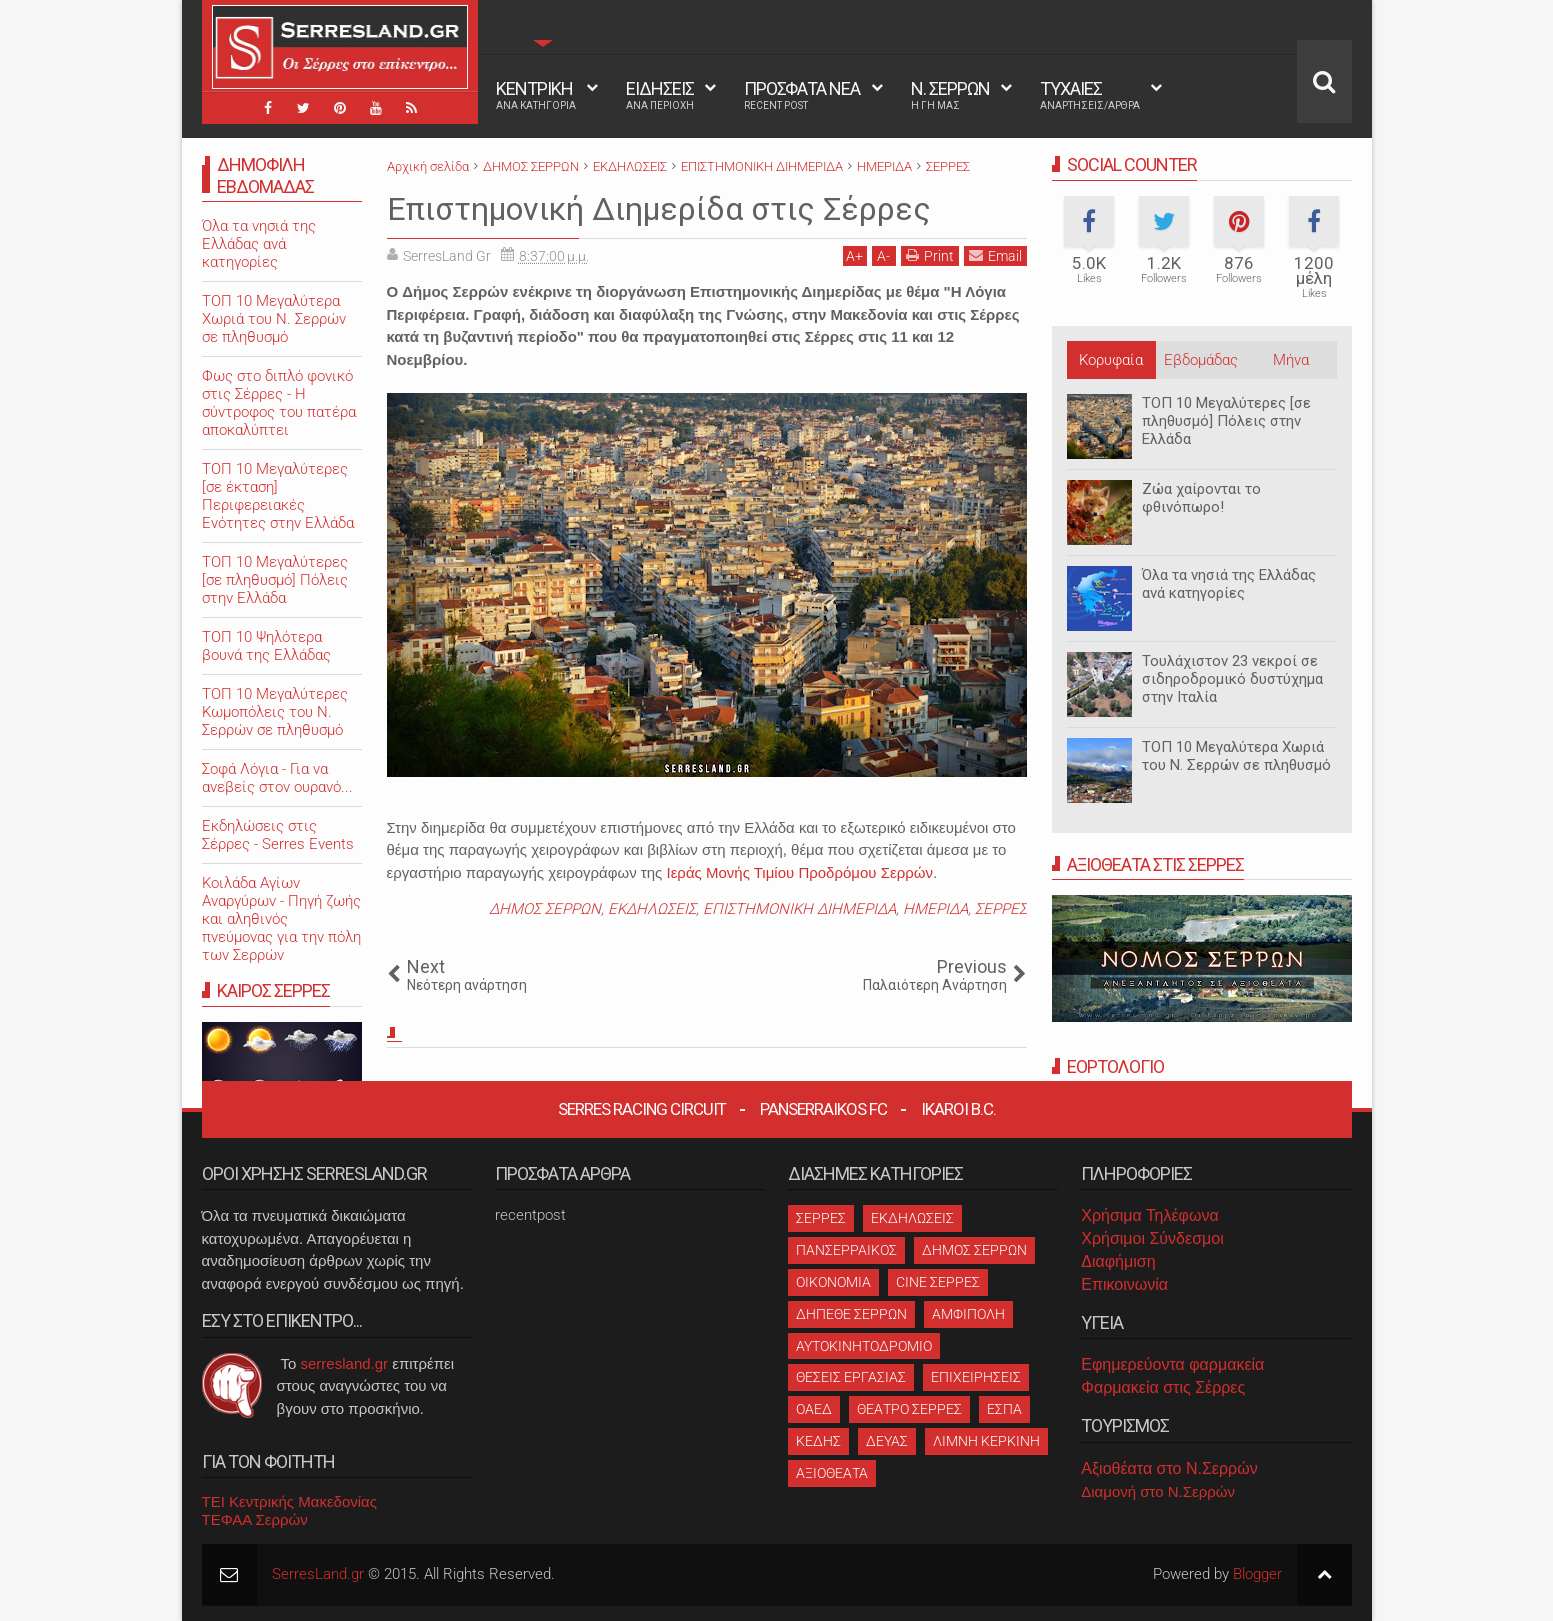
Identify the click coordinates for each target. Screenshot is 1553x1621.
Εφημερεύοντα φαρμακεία (1172, 1364)
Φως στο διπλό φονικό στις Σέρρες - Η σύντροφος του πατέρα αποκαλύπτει (279, 403)
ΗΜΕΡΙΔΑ (935, 909)
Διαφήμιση (1118, 1261)
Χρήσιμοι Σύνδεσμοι (1152, 1238)
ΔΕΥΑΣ (887, 1441)
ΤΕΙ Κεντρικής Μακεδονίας (290, 1501)
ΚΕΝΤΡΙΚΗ (536, 95)
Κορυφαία (1111, 360)
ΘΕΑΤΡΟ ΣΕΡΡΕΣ (909, 1409)
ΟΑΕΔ (814, 1409)
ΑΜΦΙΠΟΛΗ (968, 1314)
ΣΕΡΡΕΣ (1001, 909)
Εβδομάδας (1201, 360)
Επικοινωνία (1124, 1284)
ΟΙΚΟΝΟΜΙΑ (833, 1282)
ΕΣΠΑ (1004, 1409)
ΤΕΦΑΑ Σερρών (255, 1519)
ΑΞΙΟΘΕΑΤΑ (832, 1473)
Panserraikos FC (823, 1109)
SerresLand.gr (318, 1574)
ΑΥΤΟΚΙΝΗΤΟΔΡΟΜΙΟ (864, 1346)
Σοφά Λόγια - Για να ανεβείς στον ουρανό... (277, 778)
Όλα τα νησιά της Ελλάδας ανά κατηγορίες (1229, 584)
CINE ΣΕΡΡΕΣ (938, 1282)
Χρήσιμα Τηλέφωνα (1149, 1215)
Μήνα (1291, 360)
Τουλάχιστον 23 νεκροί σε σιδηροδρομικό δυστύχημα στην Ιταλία (1232, 679)
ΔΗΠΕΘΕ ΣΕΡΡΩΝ (851, 1314)
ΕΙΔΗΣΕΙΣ (660, 95)
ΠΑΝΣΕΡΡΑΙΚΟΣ (846, 1250)
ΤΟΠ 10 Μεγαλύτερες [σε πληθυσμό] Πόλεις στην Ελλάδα (1226, 421)
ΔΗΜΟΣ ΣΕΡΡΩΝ (545, 909)
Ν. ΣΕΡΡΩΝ (950, 95)
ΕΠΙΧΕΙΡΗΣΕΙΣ (976, 1377)
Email (995, 255)
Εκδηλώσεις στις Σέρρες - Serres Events (278, 835)
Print (930, 255)
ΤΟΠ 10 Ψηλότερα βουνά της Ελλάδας (266, 646)
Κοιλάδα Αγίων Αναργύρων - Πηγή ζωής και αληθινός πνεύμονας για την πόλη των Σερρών (281, 919)
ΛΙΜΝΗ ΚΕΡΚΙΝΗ (986, 1441)
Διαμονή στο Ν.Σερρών (1158, 1491)
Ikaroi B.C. (958, 1109)
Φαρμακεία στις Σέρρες (1163, 1387)
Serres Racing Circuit (642, 1109)
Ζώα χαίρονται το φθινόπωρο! (1201, 498)
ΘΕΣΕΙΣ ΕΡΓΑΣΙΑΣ (851, 1377)
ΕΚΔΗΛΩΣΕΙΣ (652, 909)
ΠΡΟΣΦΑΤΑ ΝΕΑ (802, 95)
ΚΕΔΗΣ (818, 1441)
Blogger (1257, 1574)
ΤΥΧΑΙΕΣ (1090, 95)
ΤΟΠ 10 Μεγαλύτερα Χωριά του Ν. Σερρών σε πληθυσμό (1236, 756)
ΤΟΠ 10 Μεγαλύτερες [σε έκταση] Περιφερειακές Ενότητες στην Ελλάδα (278, 496)
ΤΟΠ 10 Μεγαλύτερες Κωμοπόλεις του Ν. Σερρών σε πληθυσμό (275, 712)
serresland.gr (345, 1363)
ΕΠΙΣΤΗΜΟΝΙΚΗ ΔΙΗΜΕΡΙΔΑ (799, 909)
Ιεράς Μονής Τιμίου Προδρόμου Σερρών (800, 872)
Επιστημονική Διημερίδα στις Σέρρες (659, 209)
